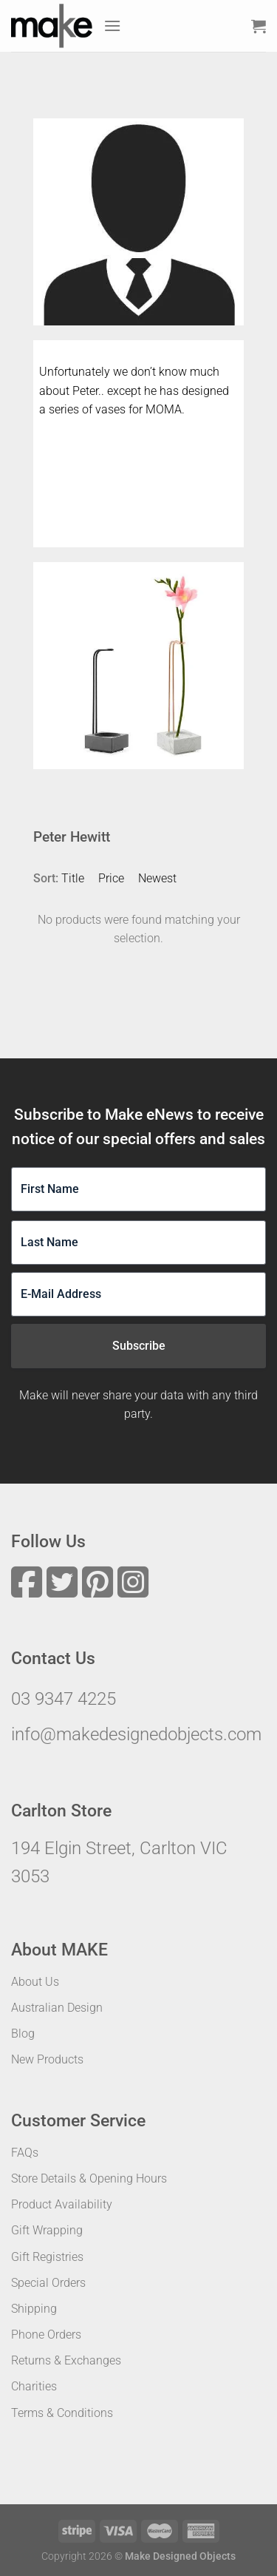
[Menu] (112, 25)
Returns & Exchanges (66, 2360)
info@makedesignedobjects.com (136, 1734)
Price (111, 878)
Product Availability (61, 2204)
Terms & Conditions (62, 2413)
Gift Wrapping (47, 2230)
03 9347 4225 (63, 1698)
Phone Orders (46, 2334)
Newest (157, 878)
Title (72, 878)
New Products (47, 2059)
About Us (35, 1982)
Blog (23, 2033)
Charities (34, 2386)
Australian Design (57, 2008)
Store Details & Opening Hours (89, 2178)
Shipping (34, 2309)
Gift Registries (47, 2257)
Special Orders (48, 2283)
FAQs (24, 2153)
